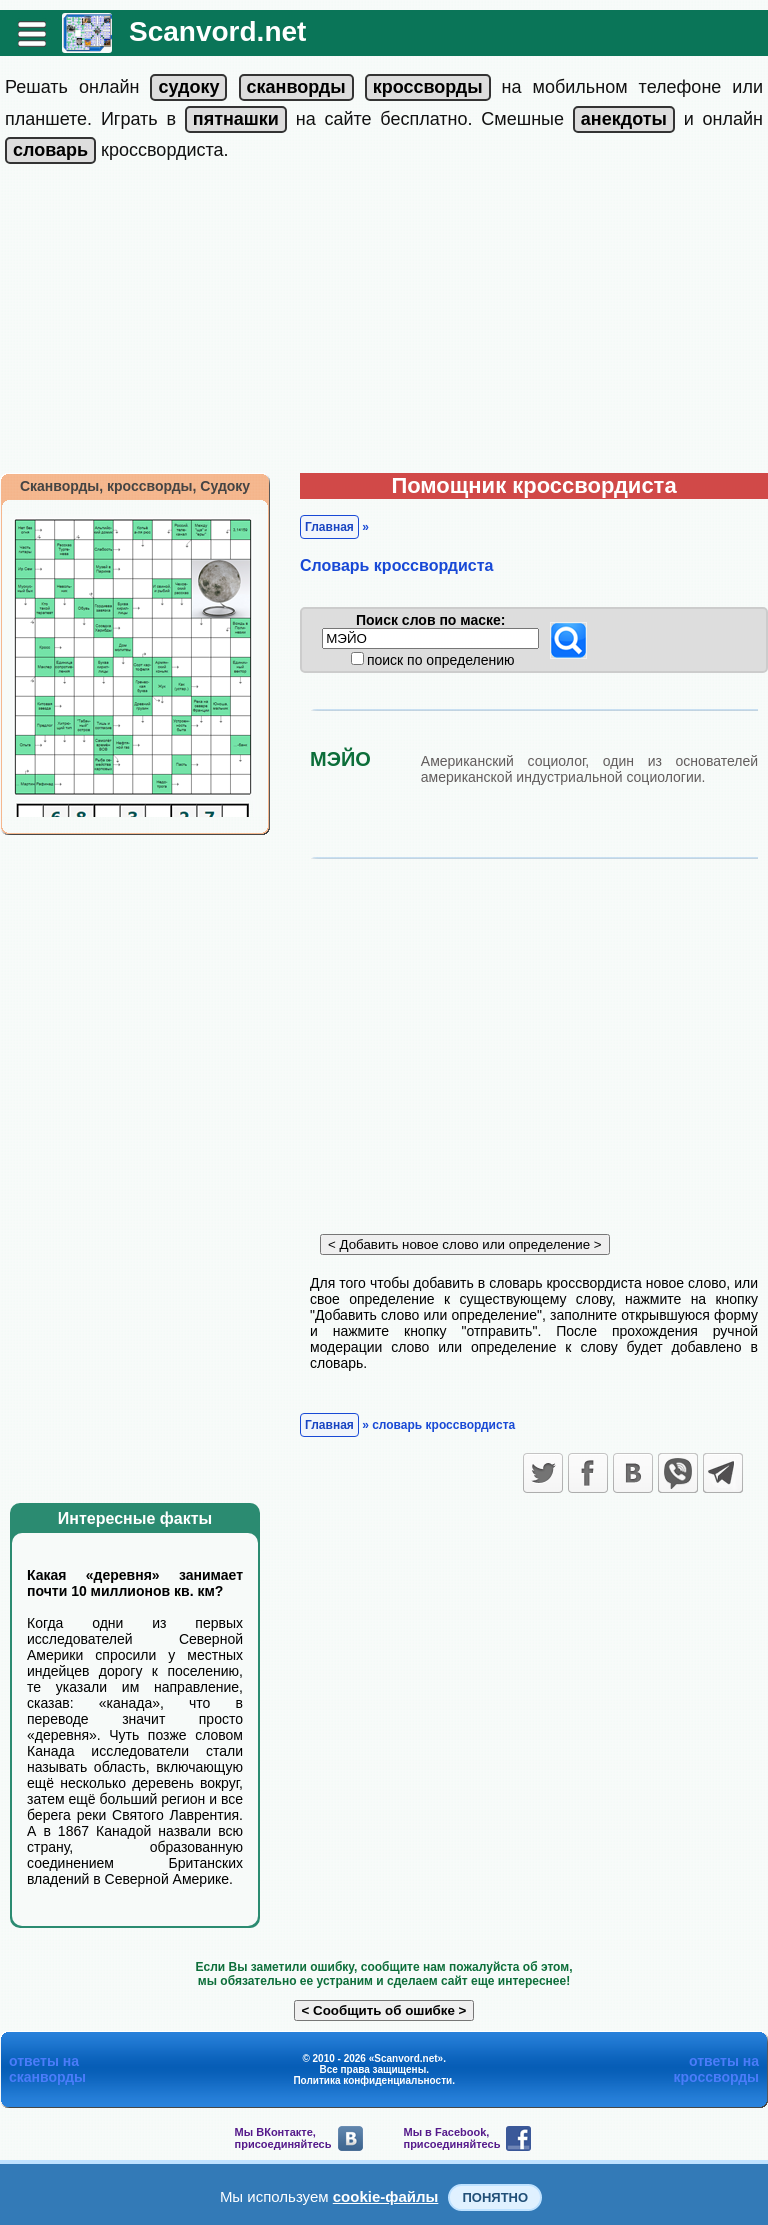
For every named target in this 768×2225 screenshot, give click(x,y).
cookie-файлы (386, 2196)
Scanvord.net (217, 31)
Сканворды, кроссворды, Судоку (135, 486)
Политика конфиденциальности (372, 2080)
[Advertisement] (384, 323)
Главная (329, 527)
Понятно (495, 2197)
